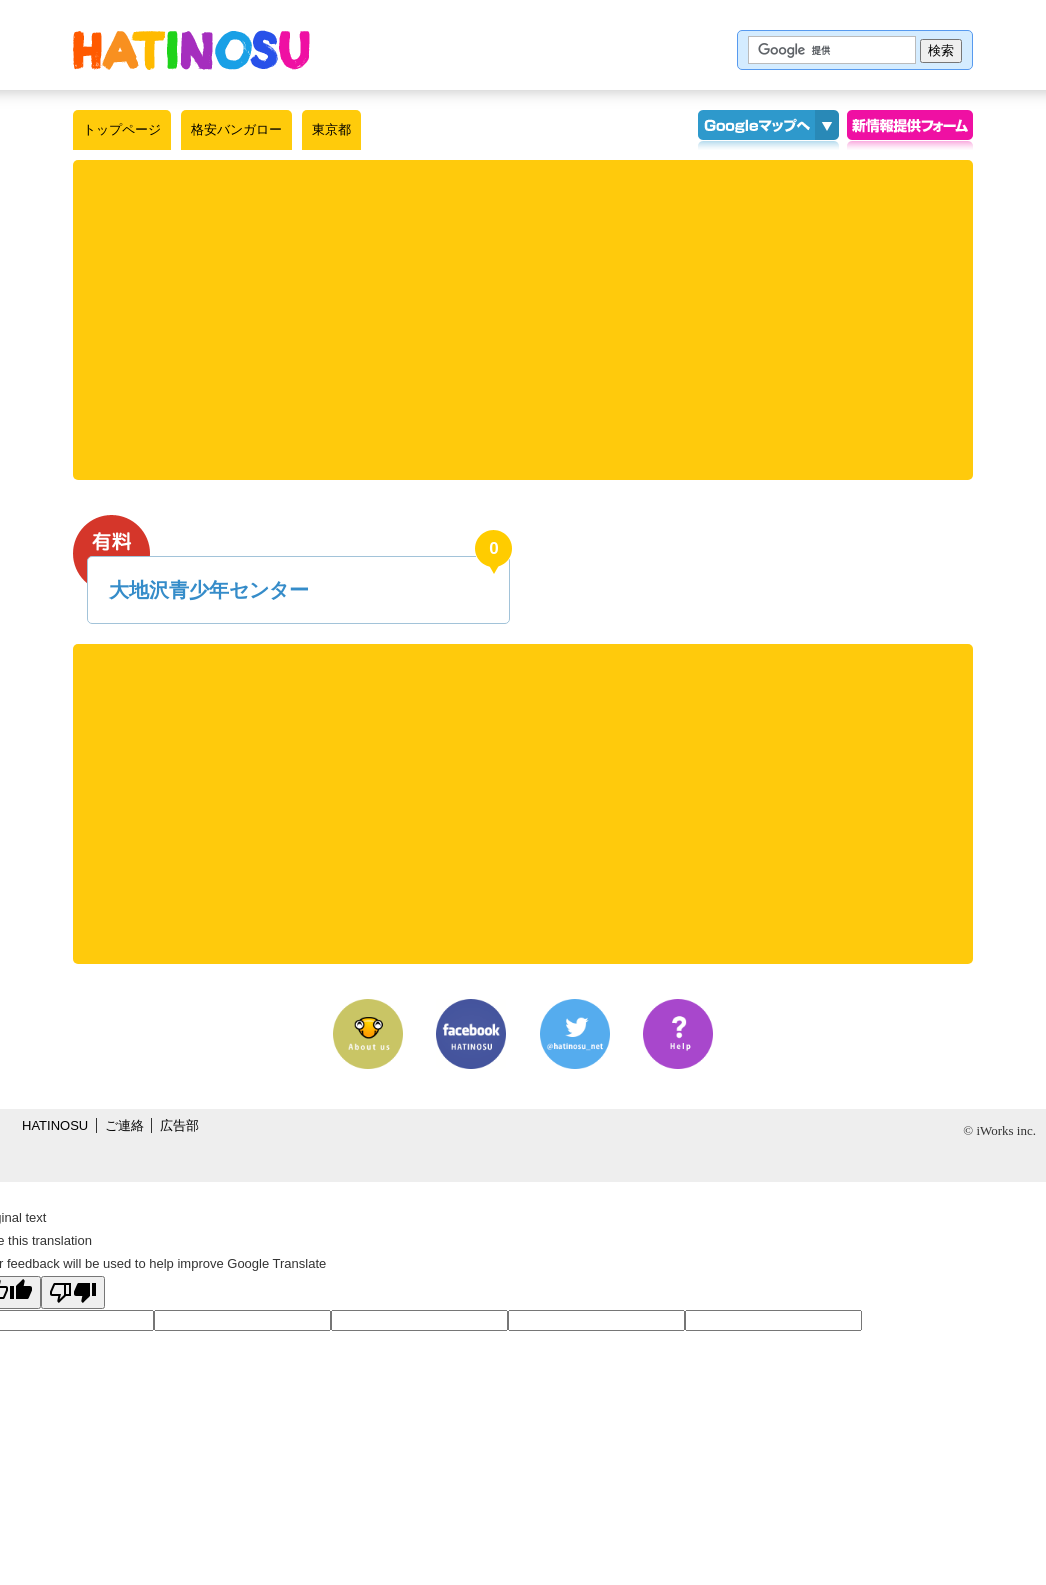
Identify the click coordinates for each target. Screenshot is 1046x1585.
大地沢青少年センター (209, 590)
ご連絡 (124, 1125)
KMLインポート (827, 130)
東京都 (331, 129)
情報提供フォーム (910, 130)
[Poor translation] (73, 1292)
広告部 (179, 1125)
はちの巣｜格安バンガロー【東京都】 (191, 50)
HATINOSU (55, 1125)
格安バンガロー (236, 129)
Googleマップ (756, 130)
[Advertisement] (523, 320)
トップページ (122, 129)
